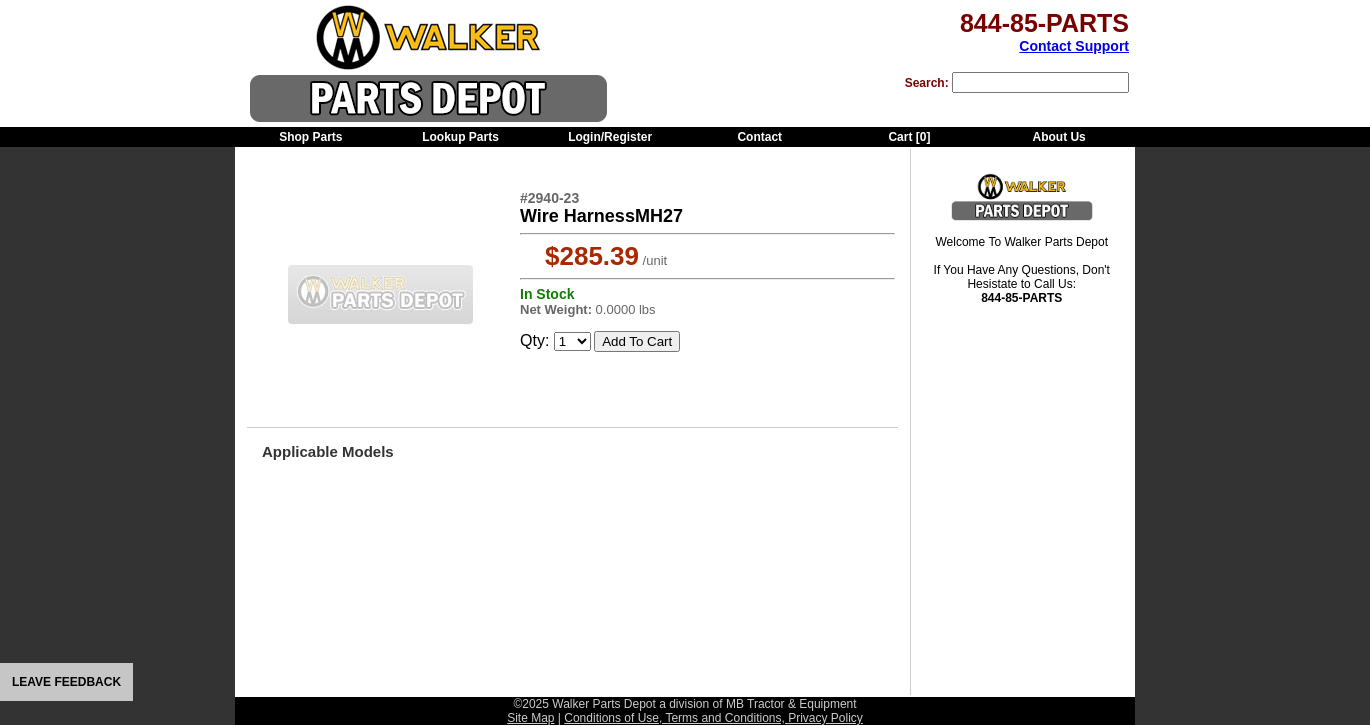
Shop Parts (310, 137)
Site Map (530, 718)
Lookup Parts (460, 137)
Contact (759, 137)
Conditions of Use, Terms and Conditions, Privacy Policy (713, 718)
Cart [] (909, 137)
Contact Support (1074, 46)
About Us (1058, 137)
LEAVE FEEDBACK (66, 682)
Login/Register (610, 137)
